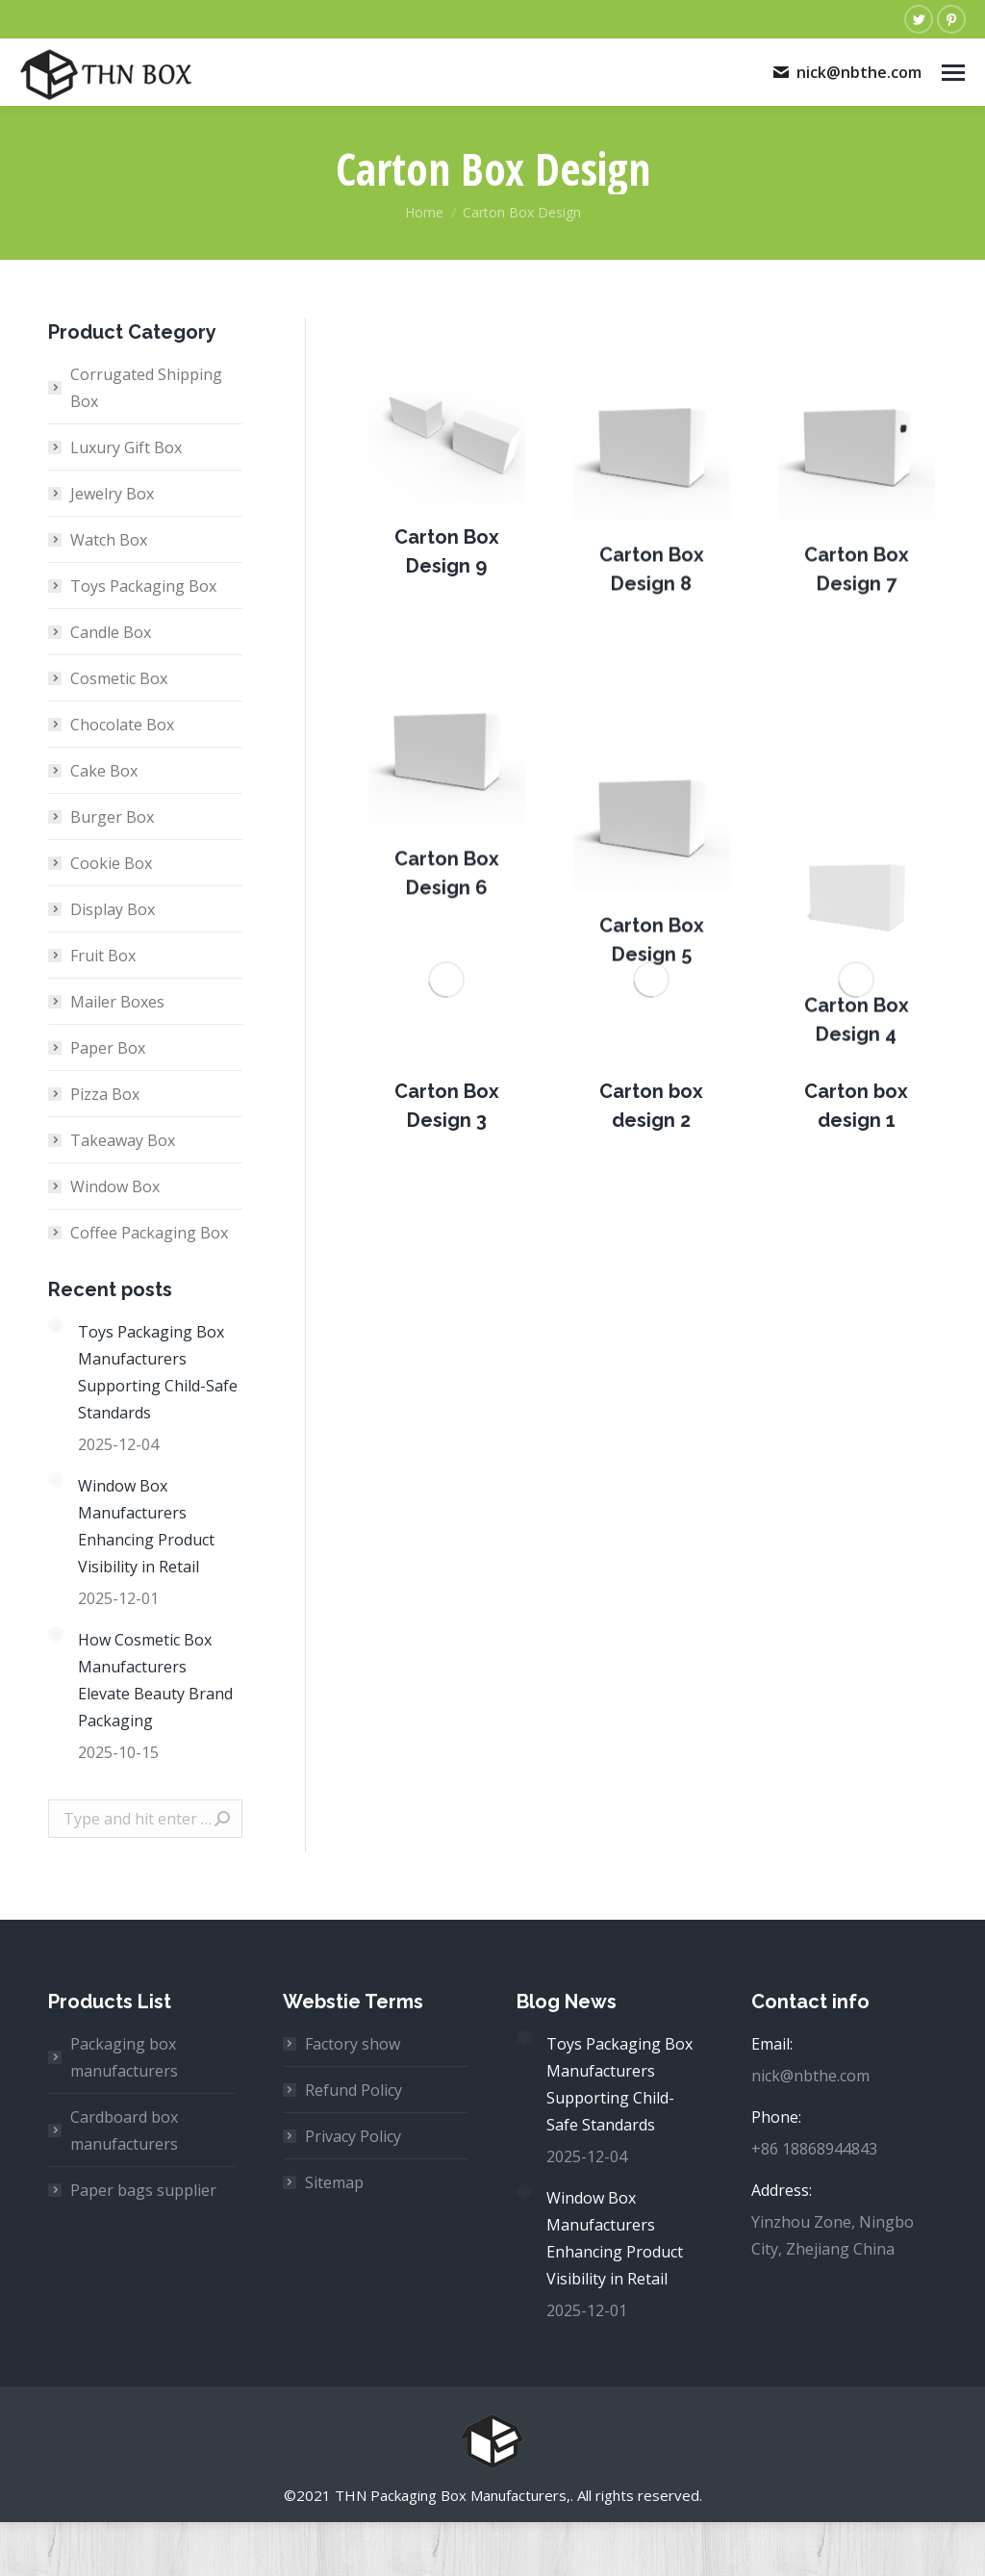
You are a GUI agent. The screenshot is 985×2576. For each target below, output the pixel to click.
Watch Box (108, 539)
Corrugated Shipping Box (146, 388)
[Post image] (446, 477)
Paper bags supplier (143, 2190)
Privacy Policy (353, 2136)
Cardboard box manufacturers (124, 2130)
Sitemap (334, 2182)
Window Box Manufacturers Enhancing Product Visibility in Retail (146, 1526)
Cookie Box (111, 863)
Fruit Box (103, 955)
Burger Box (112, 817)
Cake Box (104, 770)
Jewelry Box (112, 493)
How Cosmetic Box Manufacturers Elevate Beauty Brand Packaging (155, 1680)
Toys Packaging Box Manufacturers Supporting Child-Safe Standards (158, 1372)
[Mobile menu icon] (953, 73)
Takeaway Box (122, 1140)
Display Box (112, 909)
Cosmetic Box (118, 678)
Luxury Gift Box (126, 447)
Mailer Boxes (117, 1001)
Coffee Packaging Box (149, 1232)
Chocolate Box (122, 724)
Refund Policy (353, 2090)
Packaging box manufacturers (124, 2057)
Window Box (115, 1186)
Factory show (352, 2043)
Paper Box (107, 1047)
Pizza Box (104, 1094)
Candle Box (110, 632)
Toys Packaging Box (143, 586)
